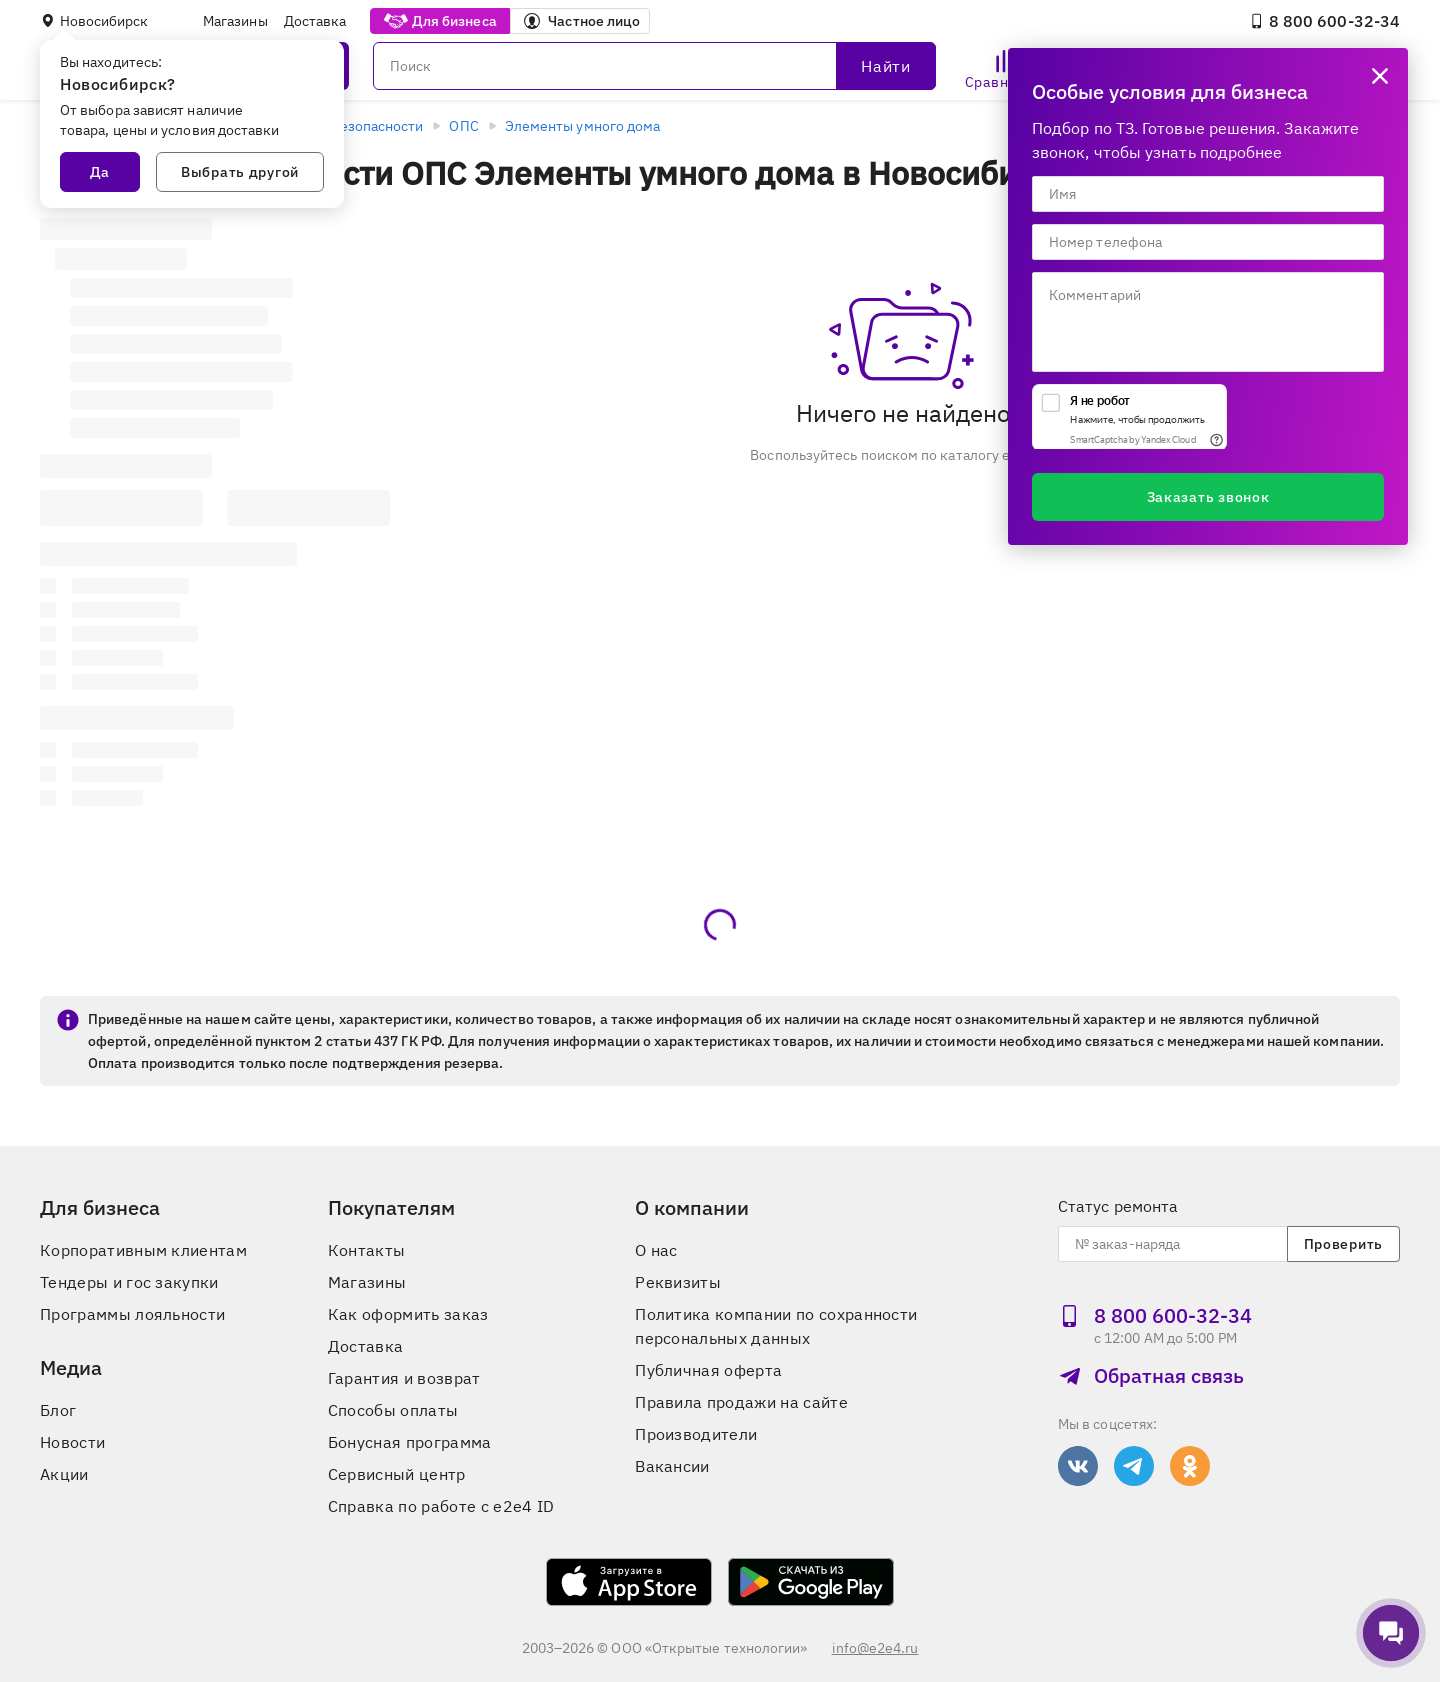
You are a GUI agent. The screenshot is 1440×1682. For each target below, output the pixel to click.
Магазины (235, 21)
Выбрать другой (240, 172)
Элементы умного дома (583, 126)
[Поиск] (654, 66)
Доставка (315, 21)
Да (100, 172)
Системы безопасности (346, 126)
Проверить (1343, 1244)
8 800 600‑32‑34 (1324, 21)
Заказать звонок (1208, 497)
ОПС (463, 126)
